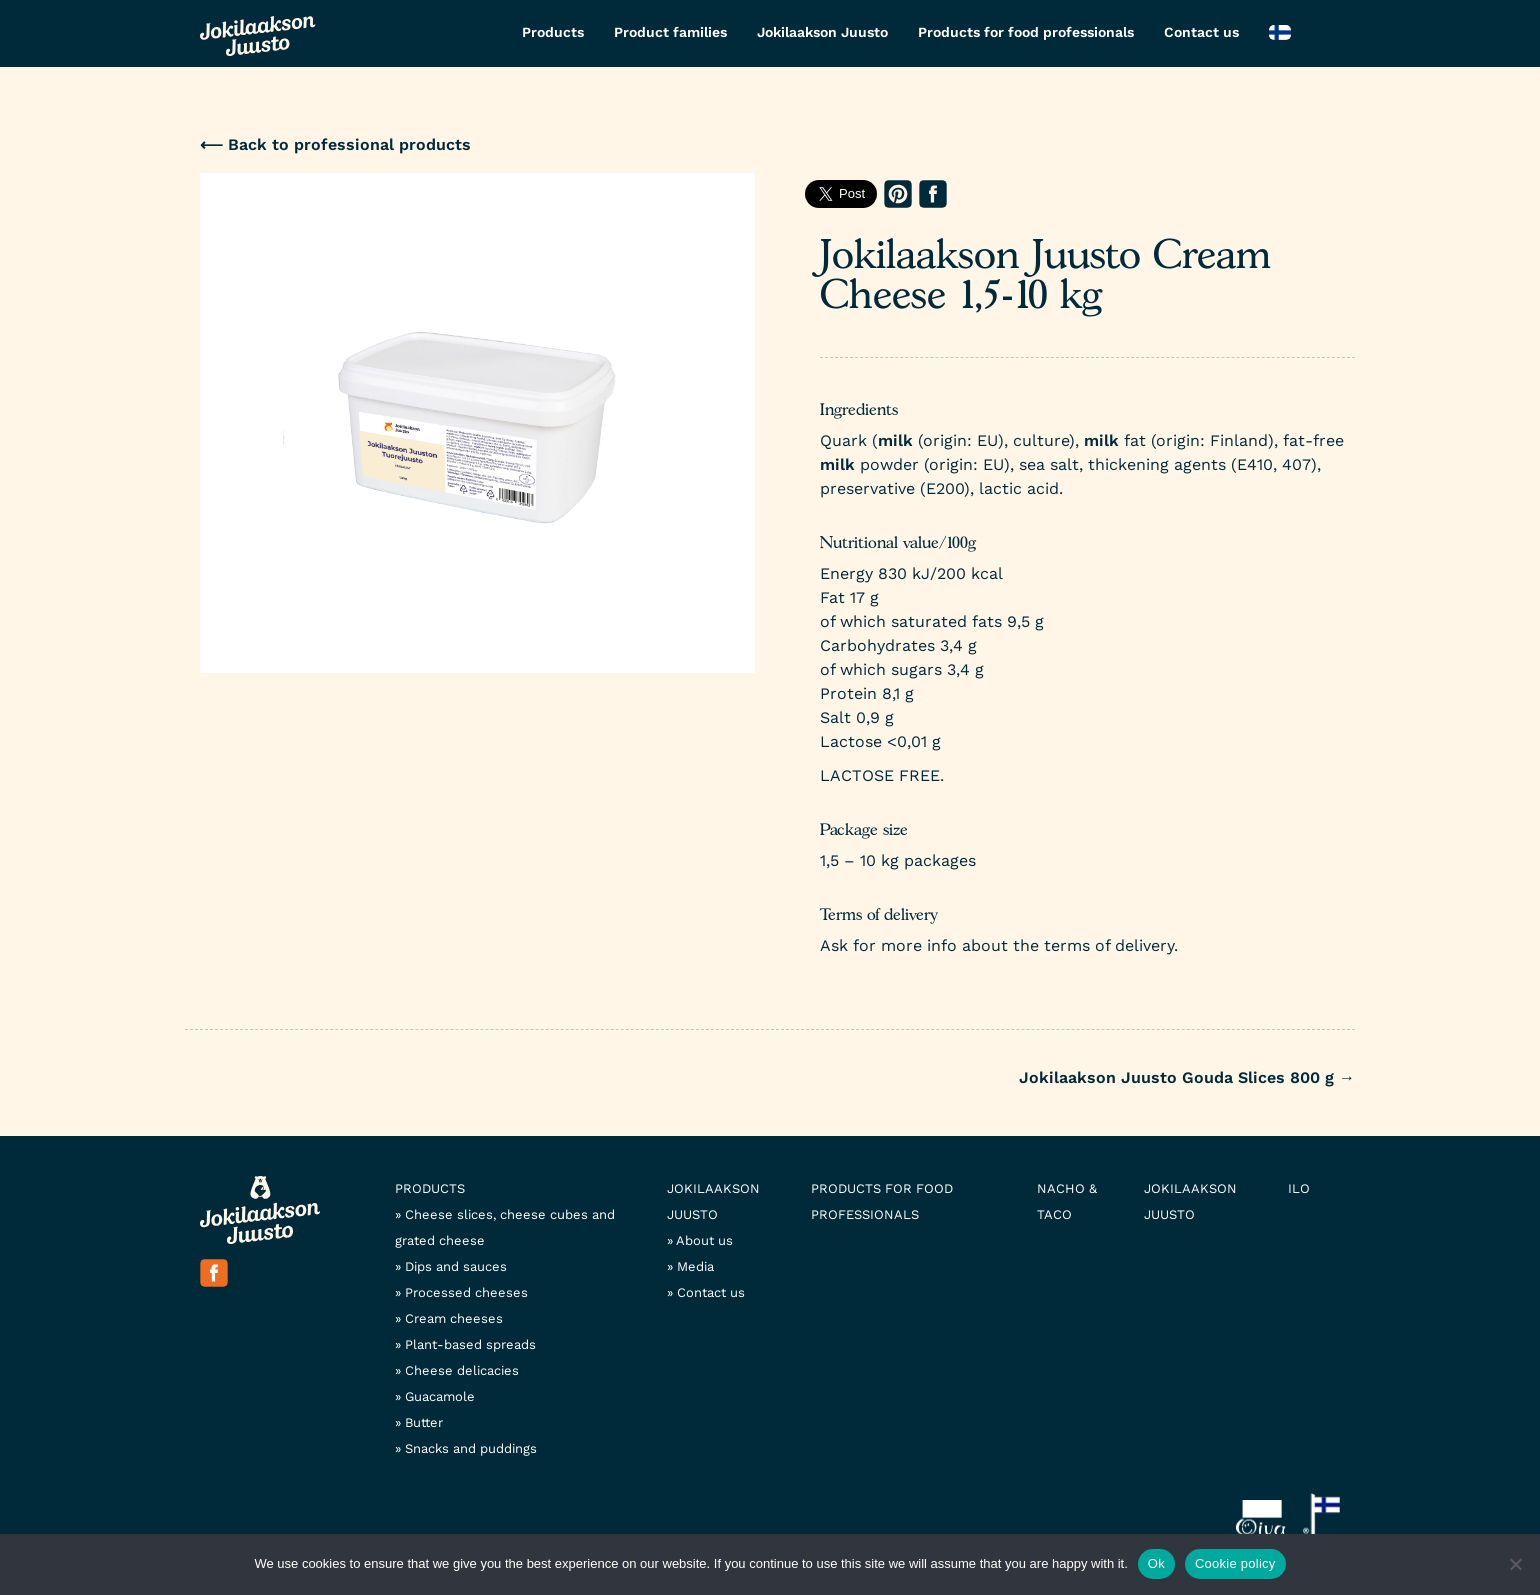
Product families (670, 32)
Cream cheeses (454, 1318)
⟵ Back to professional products (335, 144)
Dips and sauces (456, 1266)
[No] (1515, 1564)
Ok (1156, 1563)
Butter (424, 1422)
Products (553, 32)
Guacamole (440, 1396)
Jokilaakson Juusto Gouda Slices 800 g (1187, 1077)
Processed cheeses (466, 1292)
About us (704, 1240)
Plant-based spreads (470, 1344)
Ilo (1299, 1188)
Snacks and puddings (471, 1448)
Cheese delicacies (462, 1370)
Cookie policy (1235, 1563)
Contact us (1201, 32)
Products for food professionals (1026, 32)
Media (695, 1266)
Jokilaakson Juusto (822, 32)
